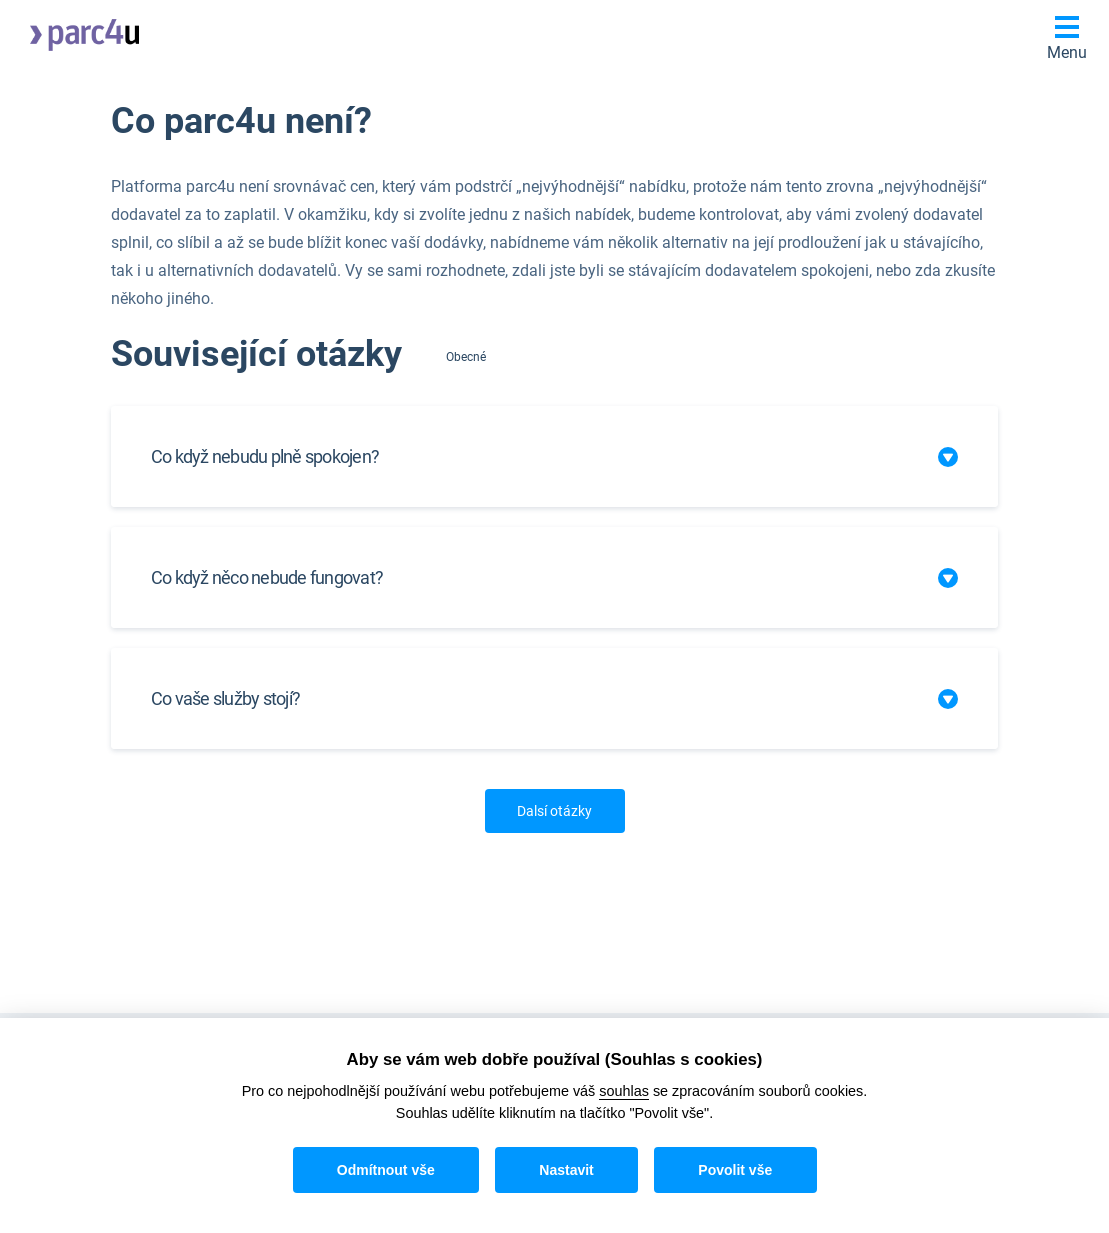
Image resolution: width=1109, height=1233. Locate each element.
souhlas (624, 1091)
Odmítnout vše (386, 1170)
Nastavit (566, 1170)
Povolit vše (735, 1170)
